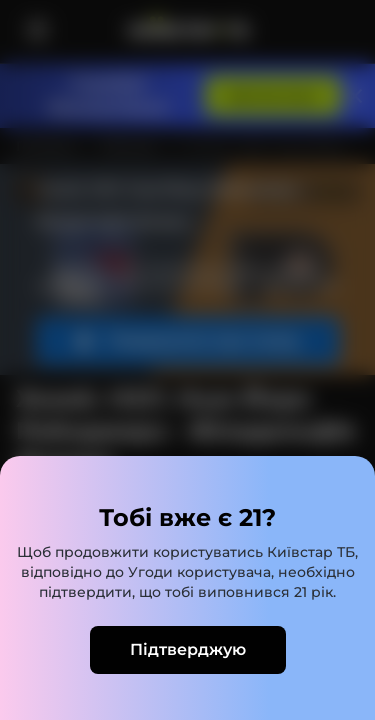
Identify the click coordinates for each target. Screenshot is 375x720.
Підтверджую (188, 649)
